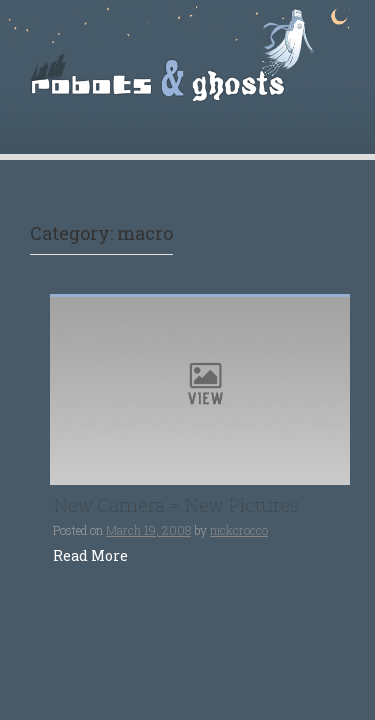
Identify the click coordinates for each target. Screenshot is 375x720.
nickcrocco (239, 530)
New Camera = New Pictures (176, 505)
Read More (90, 555)
